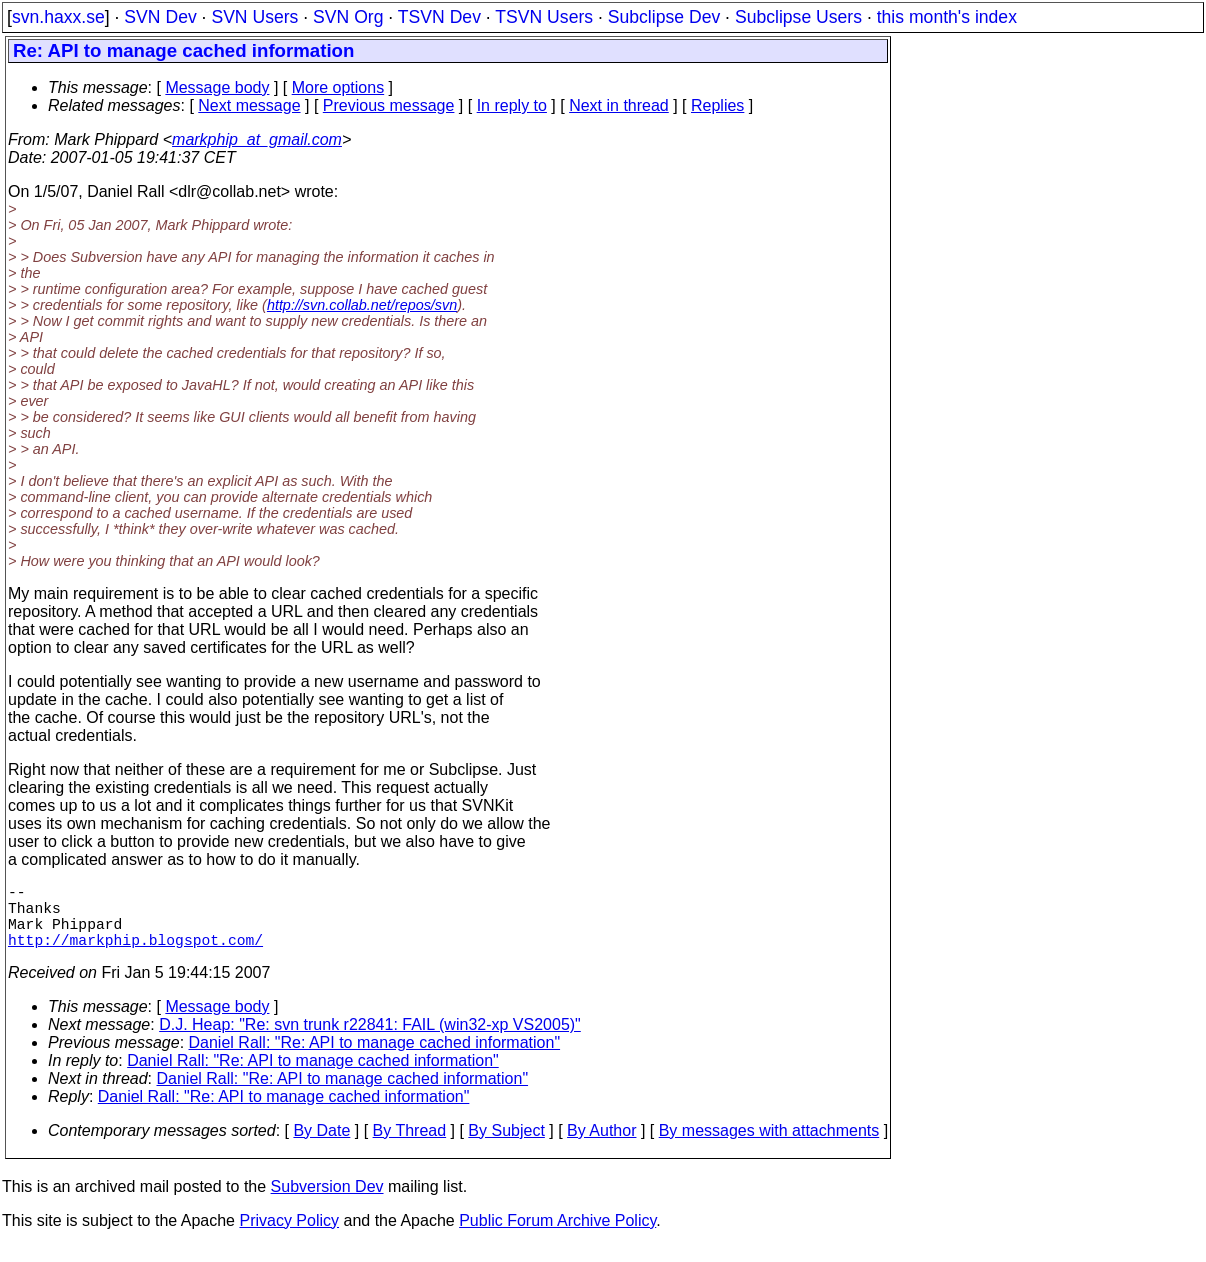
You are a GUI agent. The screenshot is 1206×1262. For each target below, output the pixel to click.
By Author (601, 1146)
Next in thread (619, 105)
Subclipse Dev (664, 17)
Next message (249, 105)
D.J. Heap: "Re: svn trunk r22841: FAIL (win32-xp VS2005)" (370, 1040)
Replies (717, 105)
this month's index (947, 17)
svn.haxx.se (58, 17)
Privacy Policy (289, 1236)
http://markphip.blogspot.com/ (135, 955)
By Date (321, 1146)
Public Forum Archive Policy (557, 1236)
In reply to (512, 105)
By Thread (410, 1146)
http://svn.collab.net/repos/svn (362, 305)
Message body (217, 87)
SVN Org (348, 17)
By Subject (506, 1146)
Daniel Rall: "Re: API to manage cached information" (375, 1058)
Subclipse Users (798, 17)
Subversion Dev (327, 1202)
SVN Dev (160, 17)
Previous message (389, 105)
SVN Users (254, 17)
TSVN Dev (439, 17)
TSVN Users (544, 17)
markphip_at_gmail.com (257, 139)
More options (338, 87)
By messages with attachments (769, 1146)
